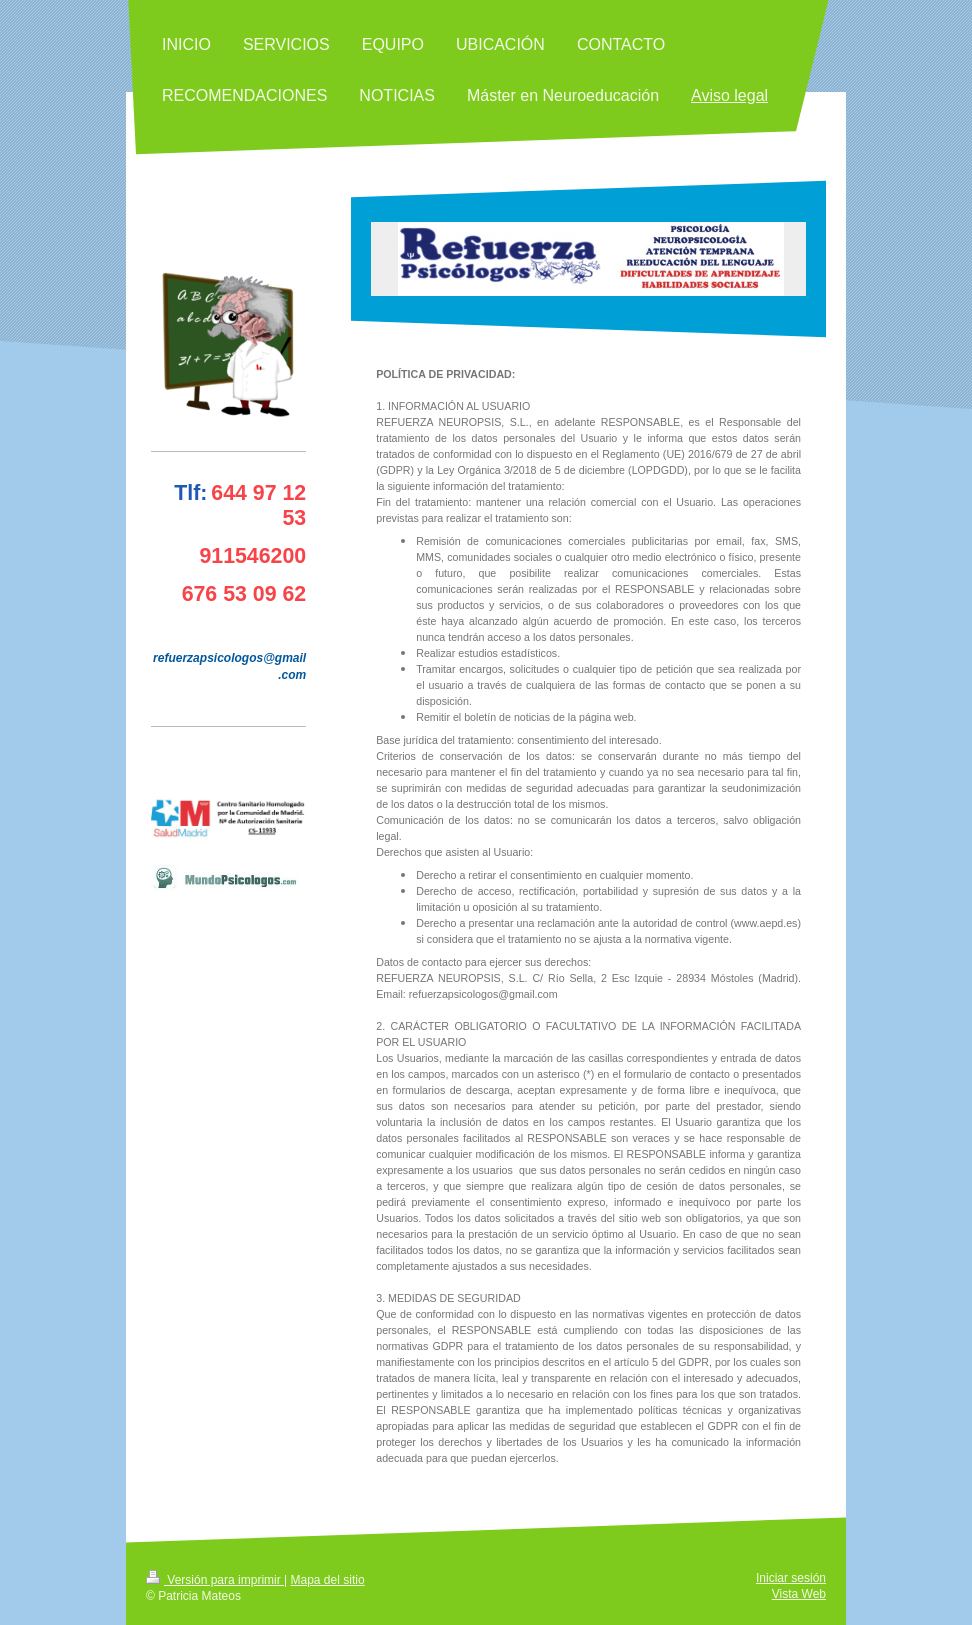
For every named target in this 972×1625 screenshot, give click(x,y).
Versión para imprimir (215, 1580)
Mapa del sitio (328, 1580)
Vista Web (799, 1594)
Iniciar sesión (791, 1578)
